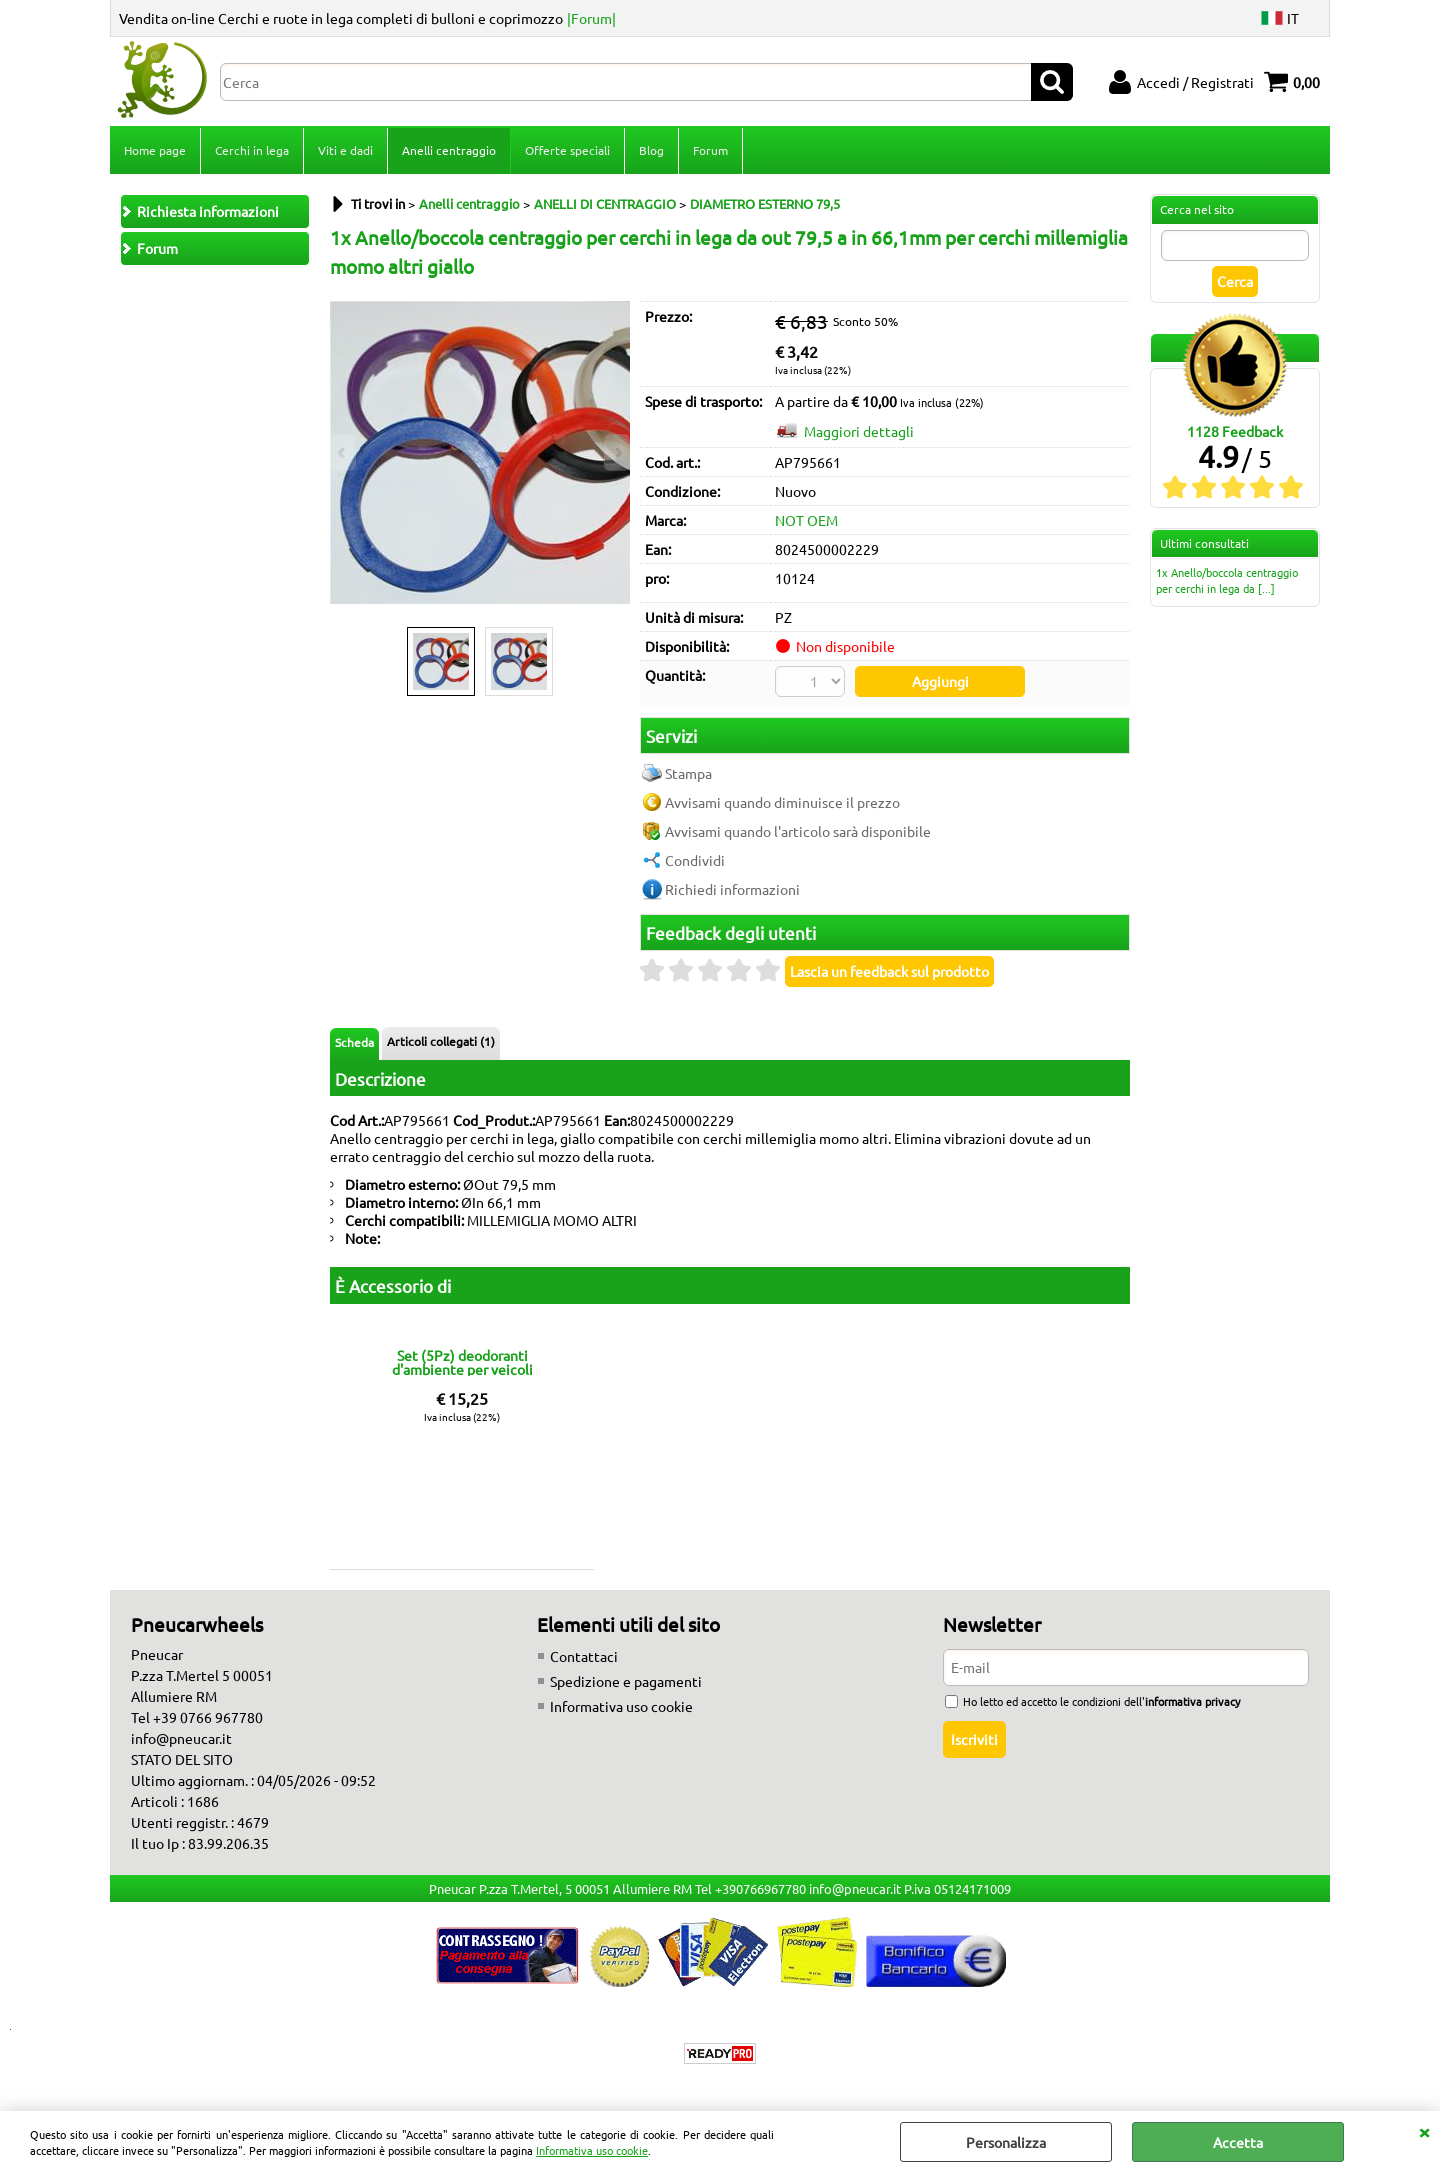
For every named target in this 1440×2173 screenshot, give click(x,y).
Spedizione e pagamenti (626, 1681)
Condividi (695, 860)
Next (617, 452)
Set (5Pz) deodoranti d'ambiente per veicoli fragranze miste (462, 1362)
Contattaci (584, 1656)
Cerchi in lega (252, 150)
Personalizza (1006, 2142)
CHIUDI (1424, 2131)
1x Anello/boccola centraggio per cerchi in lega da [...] (1227, 580)
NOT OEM (806, 520)
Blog (651, 150)
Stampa (688, 773)
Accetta (1238, 2142)
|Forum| (591, 18)
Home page (155, 150)
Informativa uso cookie (592, 2150)
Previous (343, 452)
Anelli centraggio (449, 150)
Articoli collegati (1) (441, 1041)
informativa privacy (1192, 1701)
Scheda (354, 1042)
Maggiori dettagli (859, 431)
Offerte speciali (567, 150)
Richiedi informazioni (732, 889)
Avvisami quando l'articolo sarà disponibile (798, 831)
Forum (710, 150)
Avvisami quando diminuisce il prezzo (782, 802)
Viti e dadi (345, 150)
